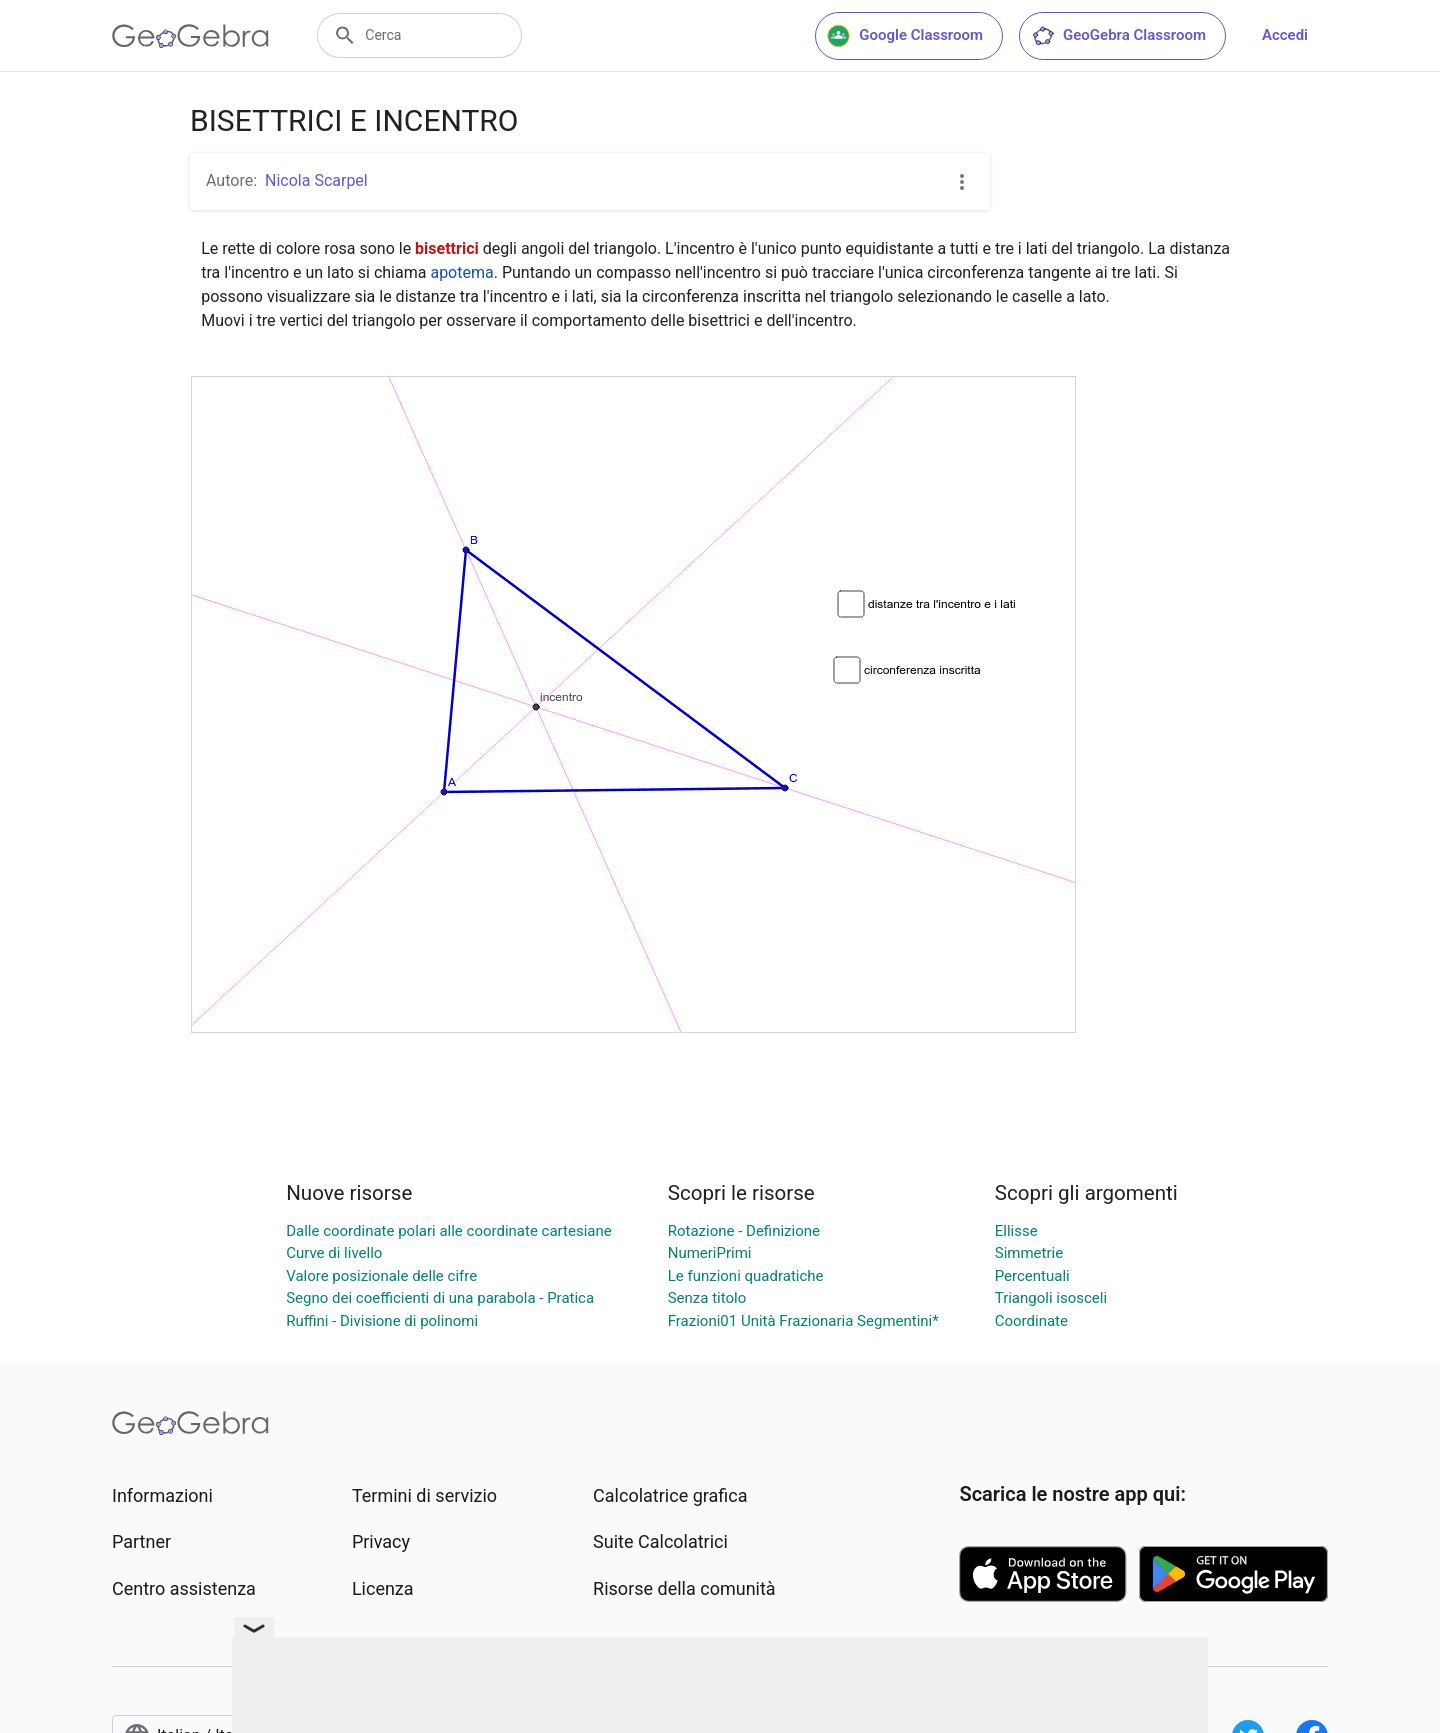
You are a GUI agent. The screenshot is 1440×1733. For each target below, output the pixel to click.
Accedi (1285, 35)
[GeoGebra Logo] (190, 36)
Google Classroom (905, 36)
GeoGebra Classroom (1118, 36)
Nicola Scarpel (316, 180)
